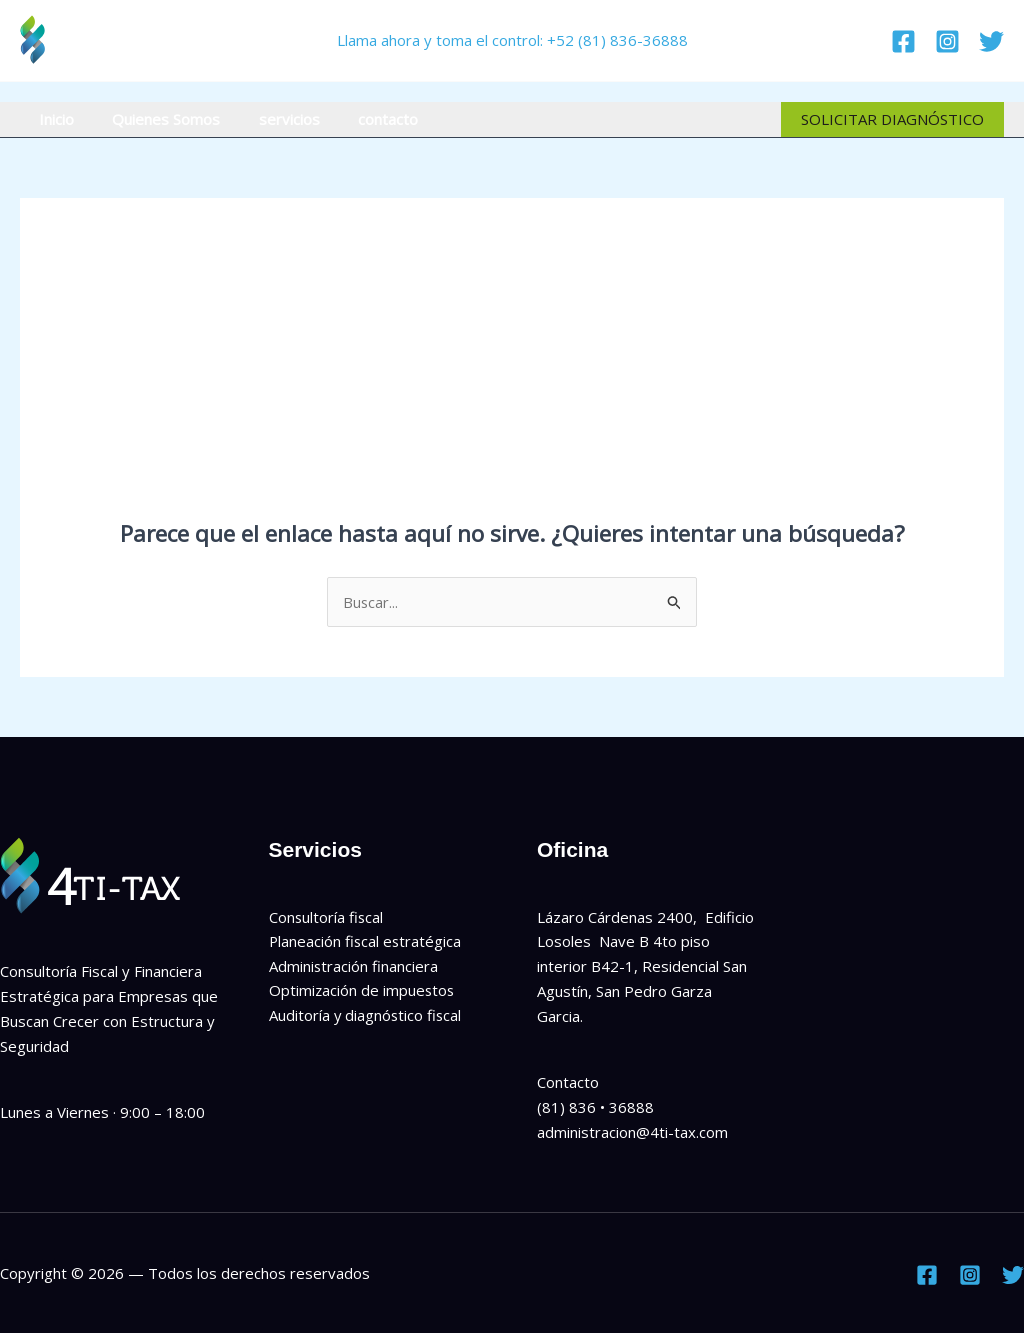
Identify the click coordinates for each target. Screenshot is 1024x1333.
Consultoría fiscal (327, 917)
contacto (359, 119)
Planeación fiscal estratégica (366, 942)
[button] (892, 119)
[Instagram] (947, 41)
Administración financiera (354, 966)
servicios (268, 119)
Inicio (52, 119)
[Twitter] (991, 41)
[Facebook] (903, 41)
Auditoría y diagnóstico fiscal (366, 1016)
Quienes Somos (154, 119)
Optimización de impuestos (363, 991)
